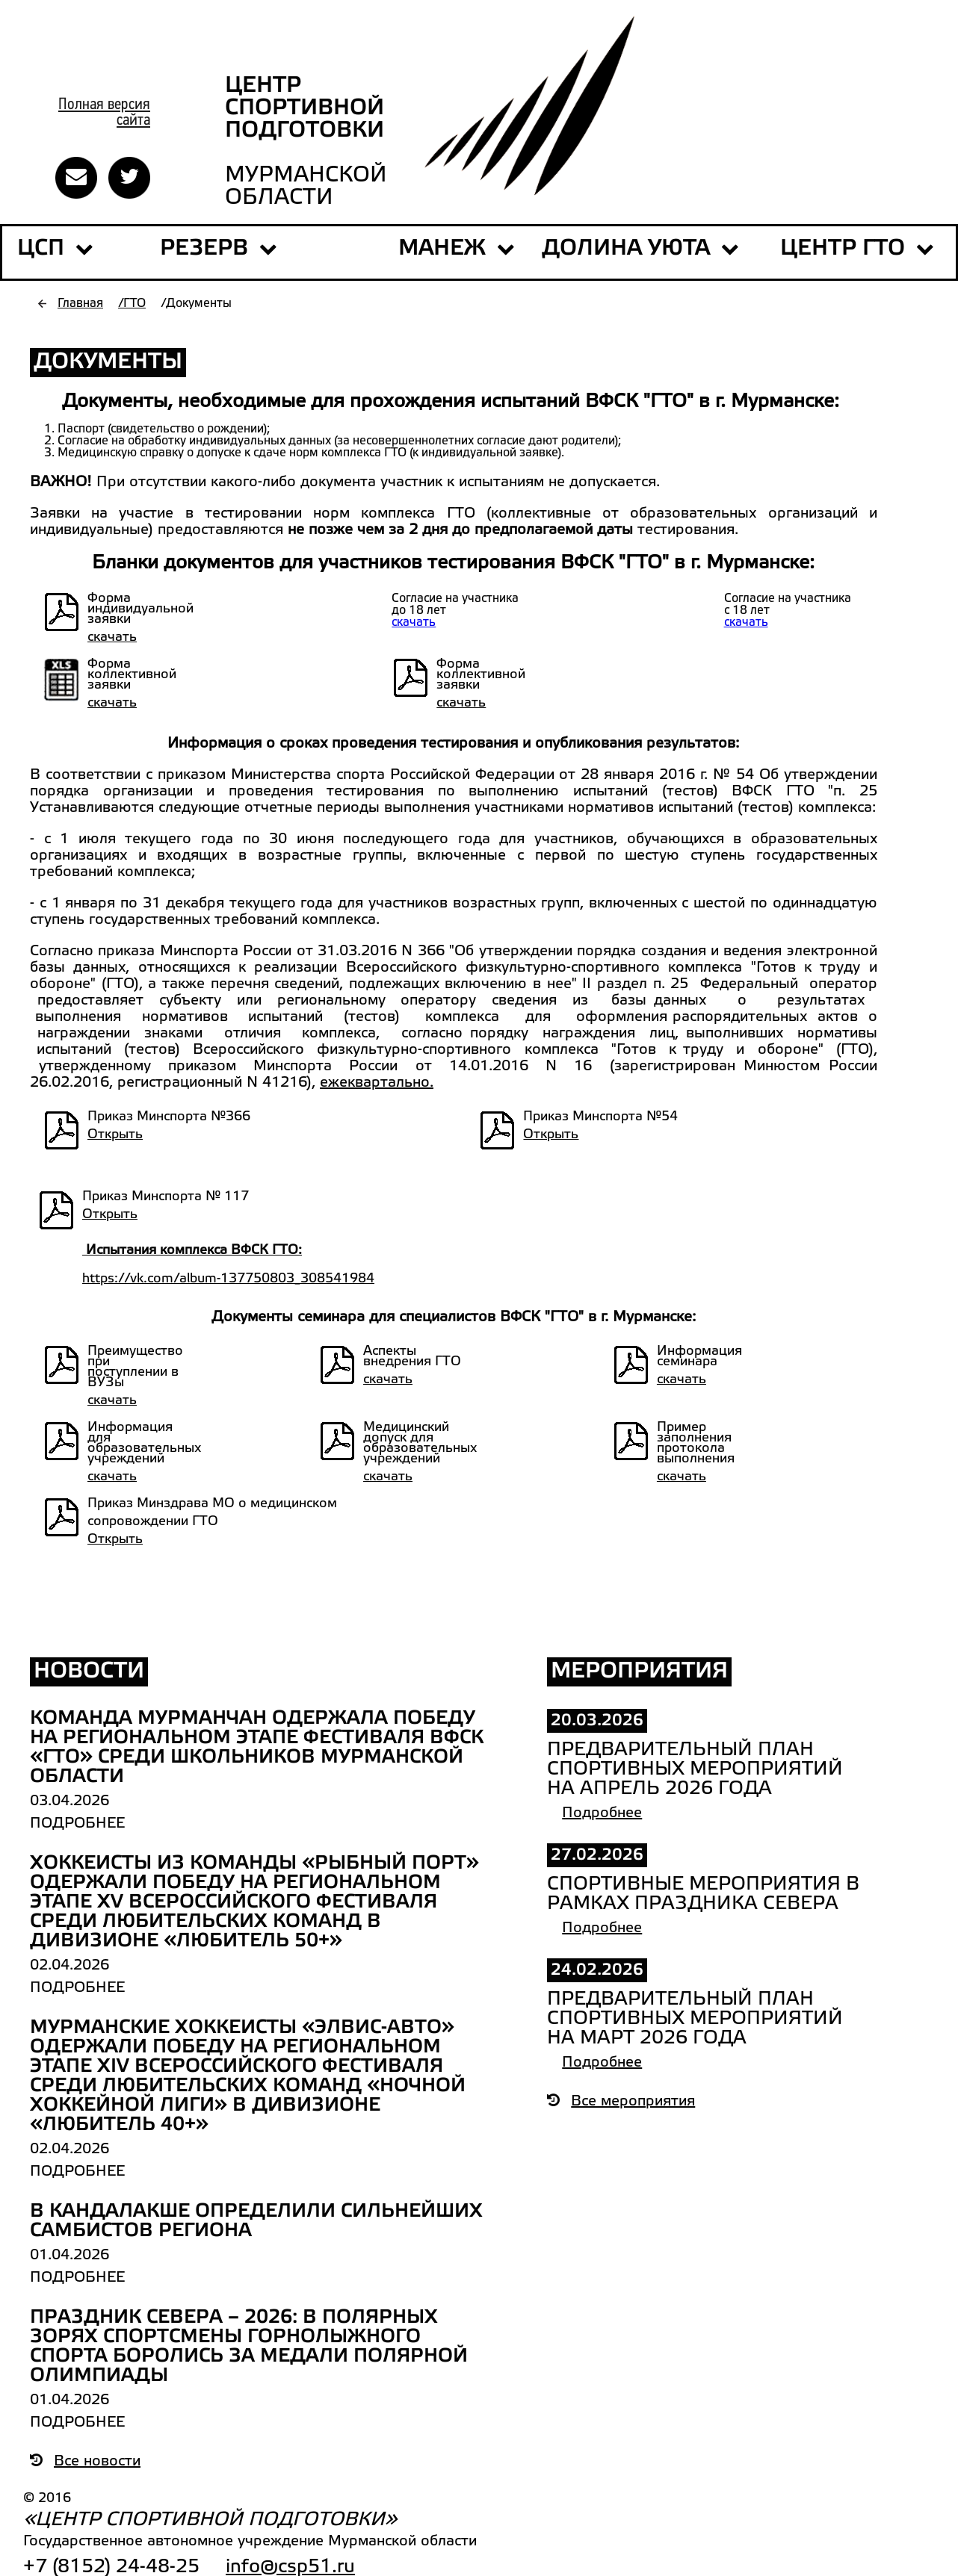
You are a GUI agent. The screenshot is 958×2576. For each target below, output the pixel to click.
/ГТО (132, 303)
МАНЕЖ (442, 248)
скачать (112, 637)
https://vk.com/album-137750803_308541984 (228, 1279)
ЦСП (40, 248)
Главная (80, 303)
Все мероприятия (621, 2101)
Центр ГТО (857, 248)
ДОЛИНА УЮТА (640, 248)
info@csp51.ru (290, 2567)
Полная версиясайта (104, 112)
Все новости (85, 2461)
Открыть (115, 1134)
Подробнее (77, 1824)
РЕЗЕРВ (218, 248)
